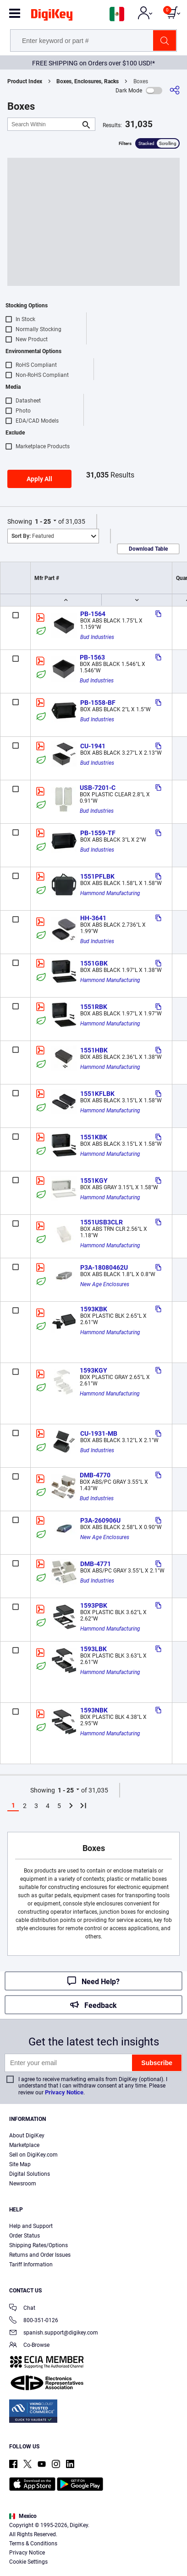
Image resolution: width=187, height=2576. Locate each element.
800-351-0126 (33, 2321)
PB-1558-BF (98, 702)
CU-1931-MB (98, 1433)
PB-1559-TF (98, 833)
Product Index (24, 81)
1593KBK (93, 1309)
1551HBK (94, 1050)
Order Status (24, 2236)
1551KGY (94, 1180)
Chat (22, 2308)
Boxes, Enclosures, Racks (87, 81)
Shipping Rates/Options (38, 2245)
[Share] (175, 90)
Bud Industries (97, 637)
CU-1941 (92, 746)
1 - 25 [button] (43, 521)
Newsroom (22, 2183)
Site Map (20, 2164)
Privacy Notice (64, 2092)
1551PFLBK (97, 876)
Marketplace (24, 2145)
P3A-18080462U (104, 1267)
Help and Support (31, 2226)
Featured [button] (32, 536)
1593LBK (93, 1649)
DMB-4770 (95, 1475)
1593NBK (94, 1710)
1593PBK (93, 1605)
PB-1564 (92, 613)
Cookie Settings (28, 2562)
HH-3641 (93, 918)
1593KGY (93, 1370)
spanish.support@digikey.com (53, 2333)
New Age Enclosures (104, 1284)
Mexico (23, 2516)
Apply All (39, 479)
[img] (51, 16)
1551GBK (94, 963)
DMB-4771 (95, 1563)
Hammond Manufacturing (110, 893)
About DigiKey (26, 2135)
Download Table (148, 549)
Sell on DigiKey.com (33, 2155)
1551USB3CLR (101, 1222)
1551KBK (93, 1137)
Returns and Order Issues (40, 2255)
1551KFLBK (97, 1093)
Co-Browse (29, 2345)
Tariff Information (31, 2264)
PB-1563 (92, 657)
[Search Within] (44, 124)
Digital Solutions (29, 2174)
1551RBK (93, 1006)
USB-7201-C (98, 787)
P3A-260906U (100, 1520)
